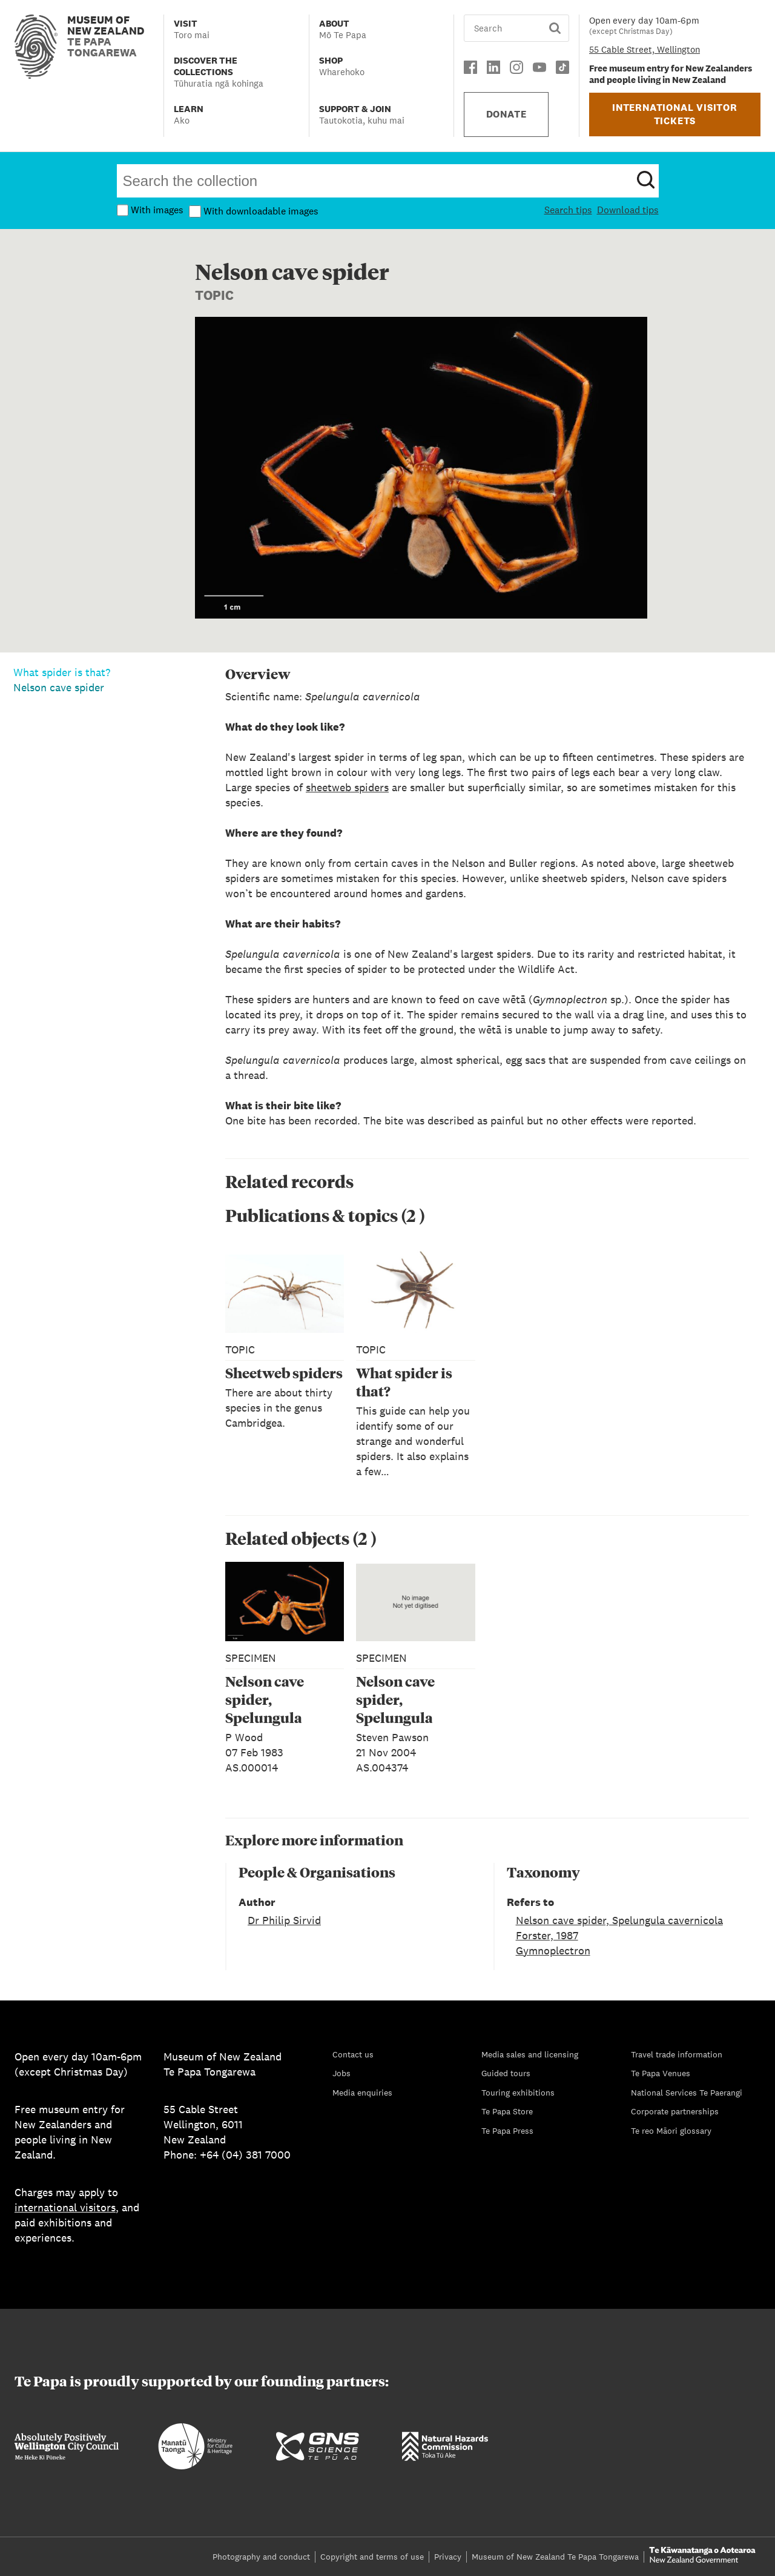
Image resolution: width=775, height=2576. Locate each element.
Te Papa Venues (660, 2073)
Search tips (568, 210)
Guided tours (505, 2073)
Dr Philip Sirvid (284, 1920)
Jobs (341, 2073)
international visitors (65, 2207)
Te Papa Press (507, 2130)
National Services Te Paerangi (686, 2092)
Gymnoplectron (553, 1950)
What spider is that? (61, 672)
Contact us (353, 2054)
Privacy (447, 2556)
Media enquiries (362, 2092)
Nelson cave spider (58, 687)
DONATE (506, 114)
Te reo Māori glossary (671, 2130)
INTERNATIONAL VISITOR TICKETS (674, 114)
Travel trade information (676, 2054)
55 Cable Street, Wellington (644, 49)
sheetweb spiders (347, 787)
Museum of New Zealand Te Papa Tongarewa (555, 2556)
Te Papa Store (507, 2111)
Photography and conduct (261, 2556)
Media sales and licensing (529, 2054)
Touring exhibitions (518, 2092)
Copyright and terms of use (372, 2556)
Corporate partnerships (675, 2111)
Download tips (628, 210)
